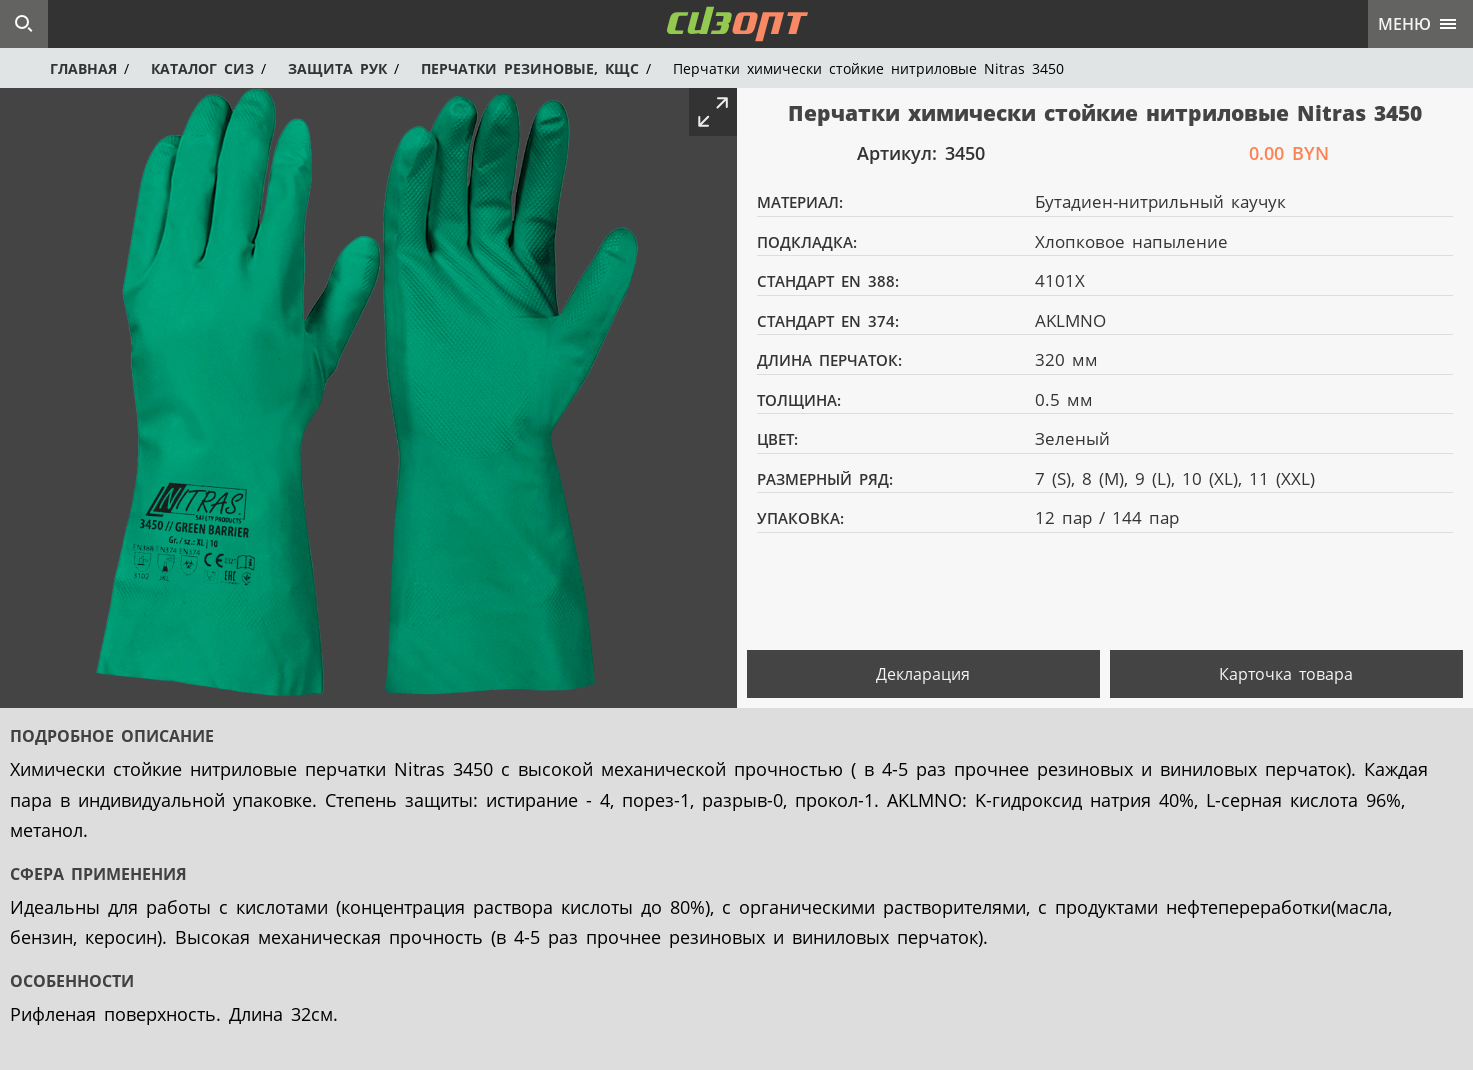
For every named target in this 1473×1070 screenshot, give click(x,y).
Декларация (923, 674)
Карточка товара (1286, 674)
